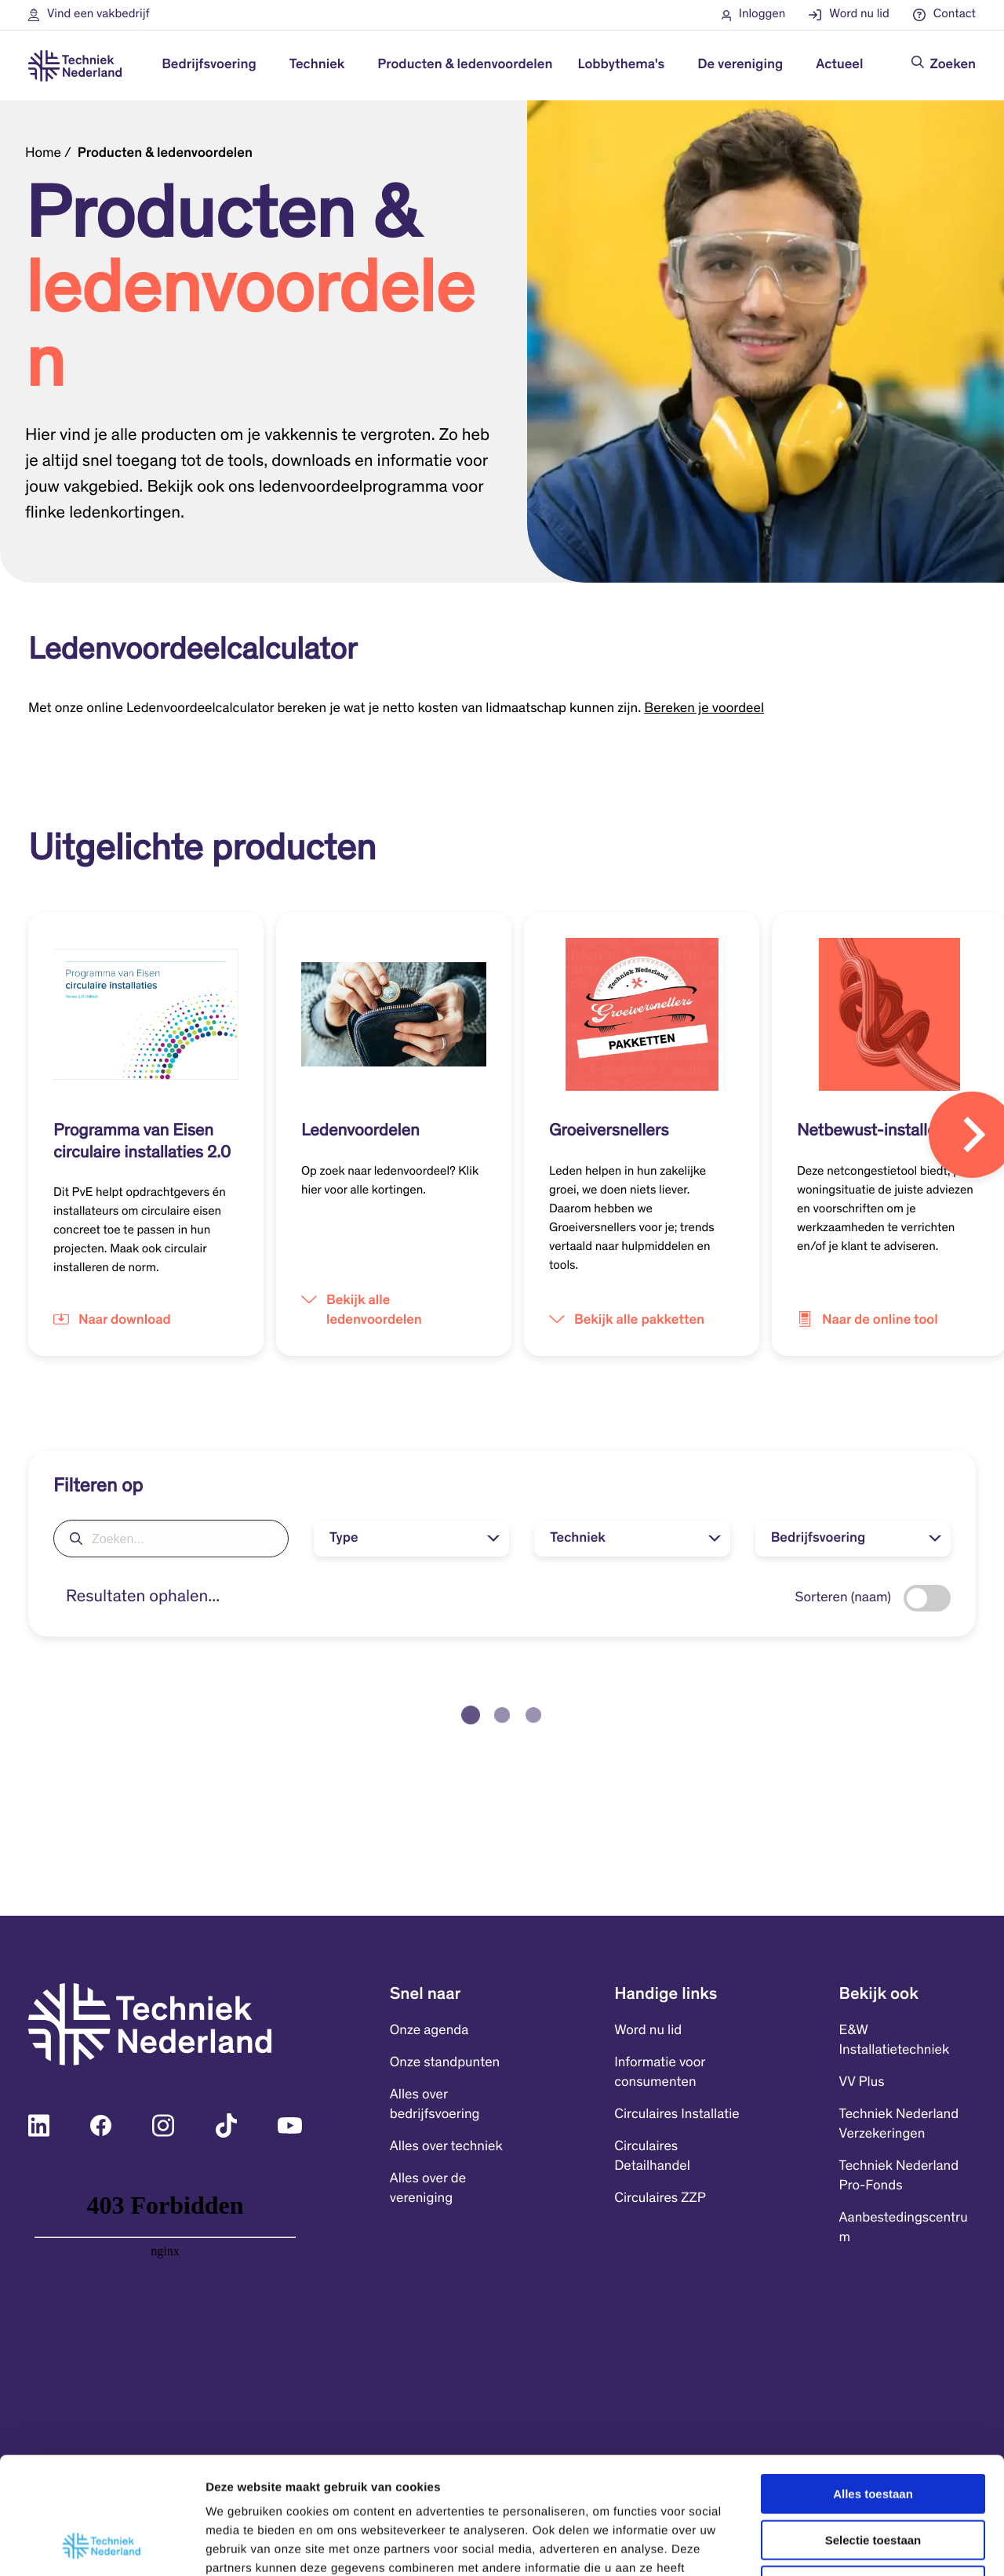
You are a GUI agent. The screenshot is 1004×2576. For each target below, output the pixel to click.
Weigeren (872, 2476)
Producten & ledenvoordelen (464, 65)
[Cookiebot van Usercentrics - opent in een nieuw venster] (101, 2545)
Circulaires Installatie (677, 2115)
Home (43, 154)
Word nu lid (648, 2031)
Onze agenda (429, 2031)
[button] (89, 15)
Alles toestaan (873, 2384)
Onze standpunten (445, 2063)
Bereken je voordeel (704, 709)
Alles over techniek (446, 2147)
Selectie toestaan (873, 2430)
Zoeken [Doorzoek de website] (953, 65)
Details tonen (847, 2545)
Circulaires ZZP (660, 2199)
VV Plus (862, 2083)
